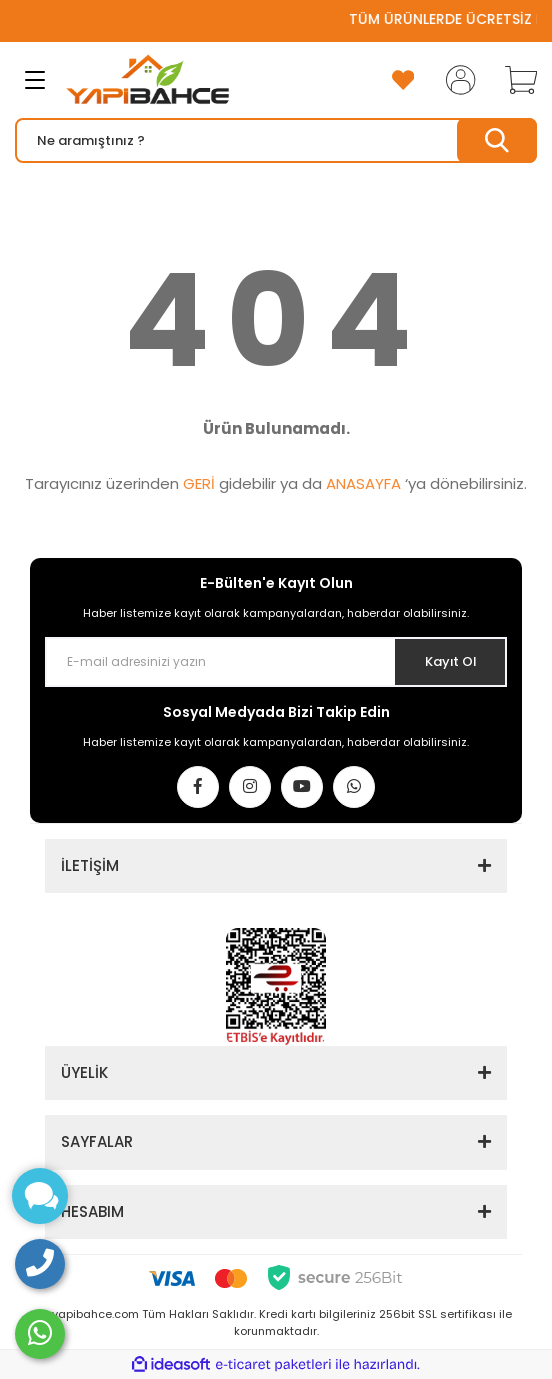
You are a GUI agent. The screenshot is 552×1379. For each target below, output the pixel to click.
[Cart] (514, 80)
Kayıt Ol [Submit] (450, 661)
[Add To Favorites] (403, 80)
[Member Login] (455, 80)
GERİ (199, 483)
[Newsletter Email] (276, 662)
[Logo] (147, 80)
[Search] (276, 140)
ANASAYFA (363, 483)
